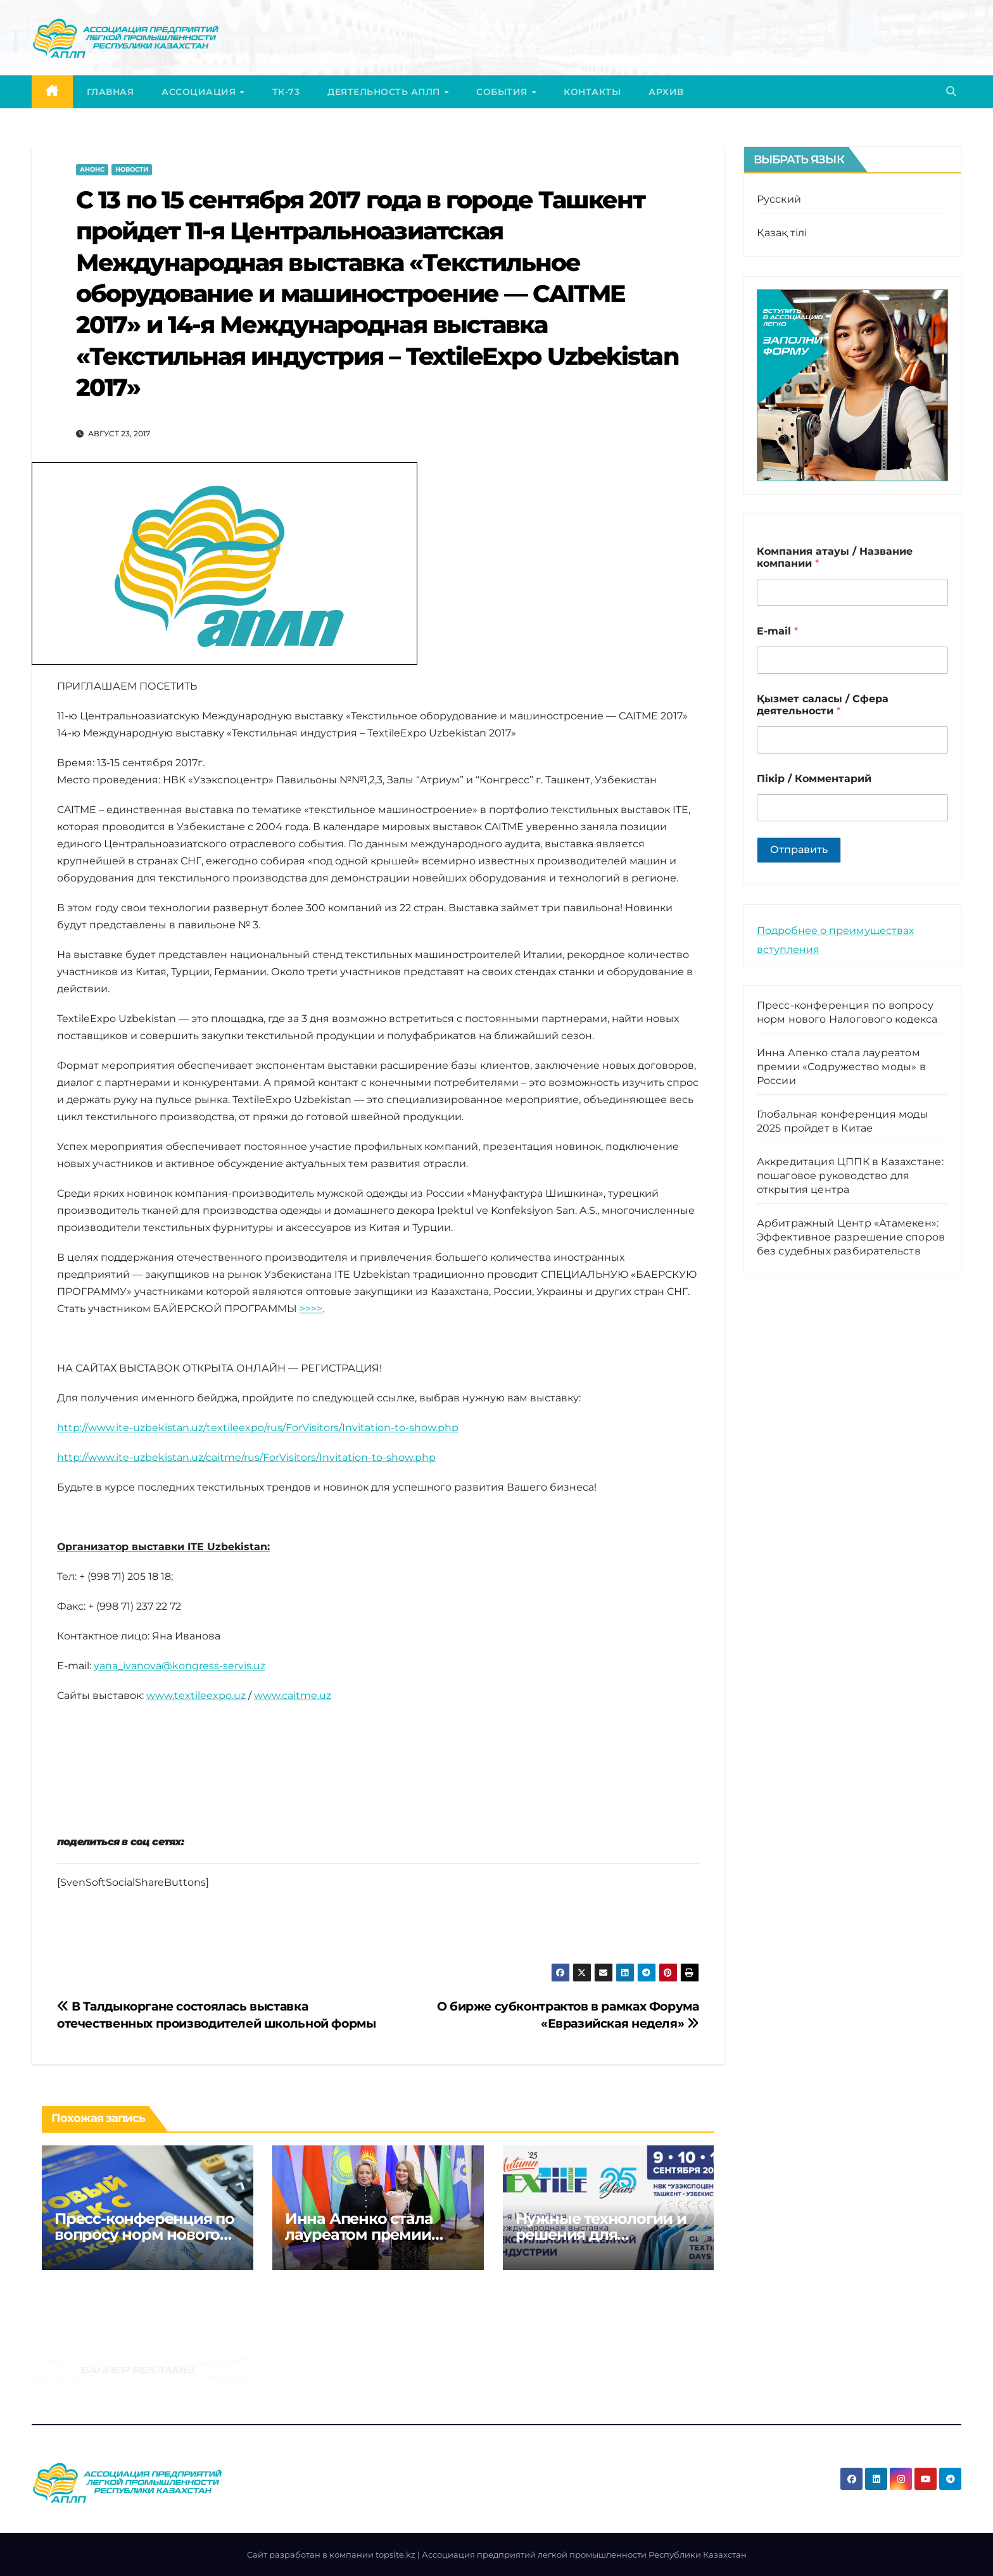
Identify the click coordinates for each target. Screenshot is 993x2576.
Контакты (592, 92)
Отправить (799, 849)
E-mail (777, 631)
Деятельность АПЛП (385, 92)
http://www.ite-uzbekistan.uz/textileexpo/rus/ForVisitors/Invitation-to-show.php (258, 1428)
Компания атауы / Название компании (835, 557)
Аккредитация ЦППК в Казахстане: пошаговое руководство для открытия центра (850, 1176)
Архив (666, 92)
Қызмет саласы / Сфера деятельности (823, 705)
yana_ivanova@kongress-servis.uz (179, 1666)
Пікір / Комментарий (814, 779)
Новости (131, 169)
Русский (779, 199)
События (503, 92)
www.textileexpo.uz (196, 1695)
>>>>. (312, 1309)
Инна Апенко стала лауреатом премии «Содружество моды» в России (841, 1067)
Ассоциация (200, 92)
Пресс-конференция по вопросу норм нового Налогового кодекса (144, 2234)
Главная (110, 92)
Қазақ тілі (782, 233)
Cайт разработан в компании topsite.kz (332, 2554)
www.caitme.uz (292, 1695)
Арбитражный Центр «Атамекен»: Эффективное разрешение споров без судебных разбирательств (851, 1237)
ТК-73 (286, 92)
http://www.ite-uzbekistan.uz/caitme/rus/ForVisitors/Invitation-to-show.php (246, 1457)
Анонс (92, 169)
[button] (951, 91)
